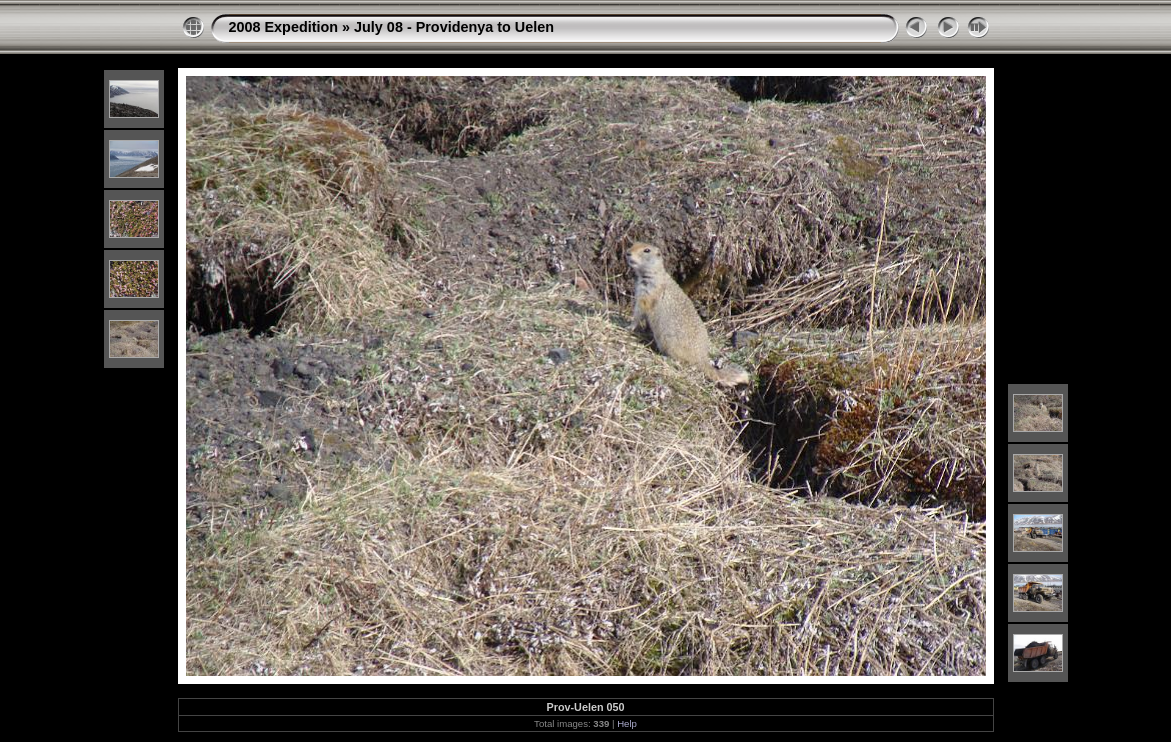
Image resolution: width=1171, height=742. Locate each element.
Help (627, 723)
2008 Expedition (284, 27)
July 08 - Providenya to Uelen (454, 27)
